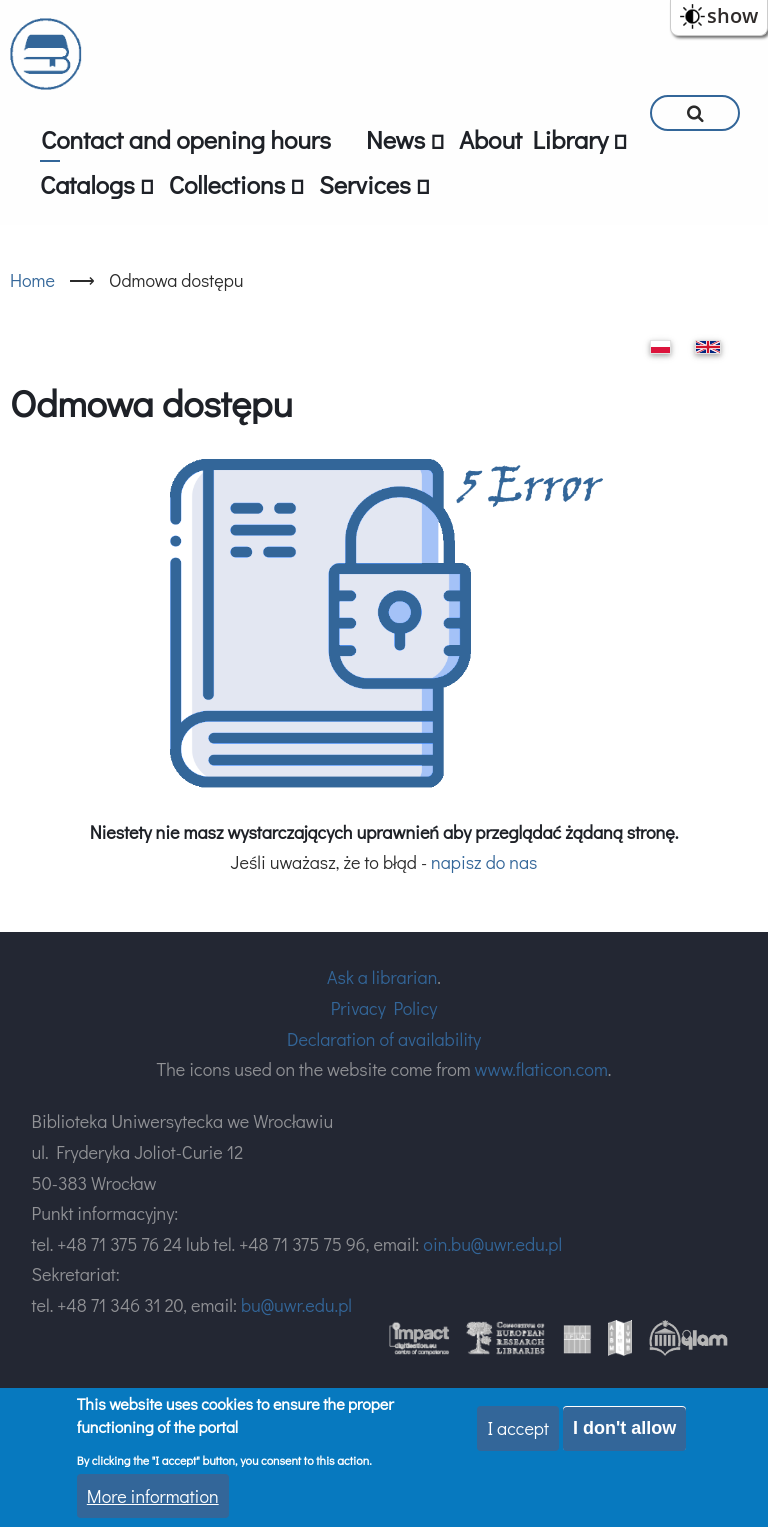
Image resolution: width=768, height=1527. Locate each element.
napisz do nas (484, 862)
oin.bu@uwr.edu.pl (492, 1244)
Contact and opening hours (186, 139)
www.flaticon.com (541, 1069)
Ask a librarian (382, 977)
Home (32, 280)
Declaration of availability (384, 1039)
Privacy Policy (384, 1008)
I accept (518, 1428)
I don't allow (624, 1428)
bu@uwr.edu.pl (296, 1305)
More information (153, 1496)
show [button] (732, 15)
